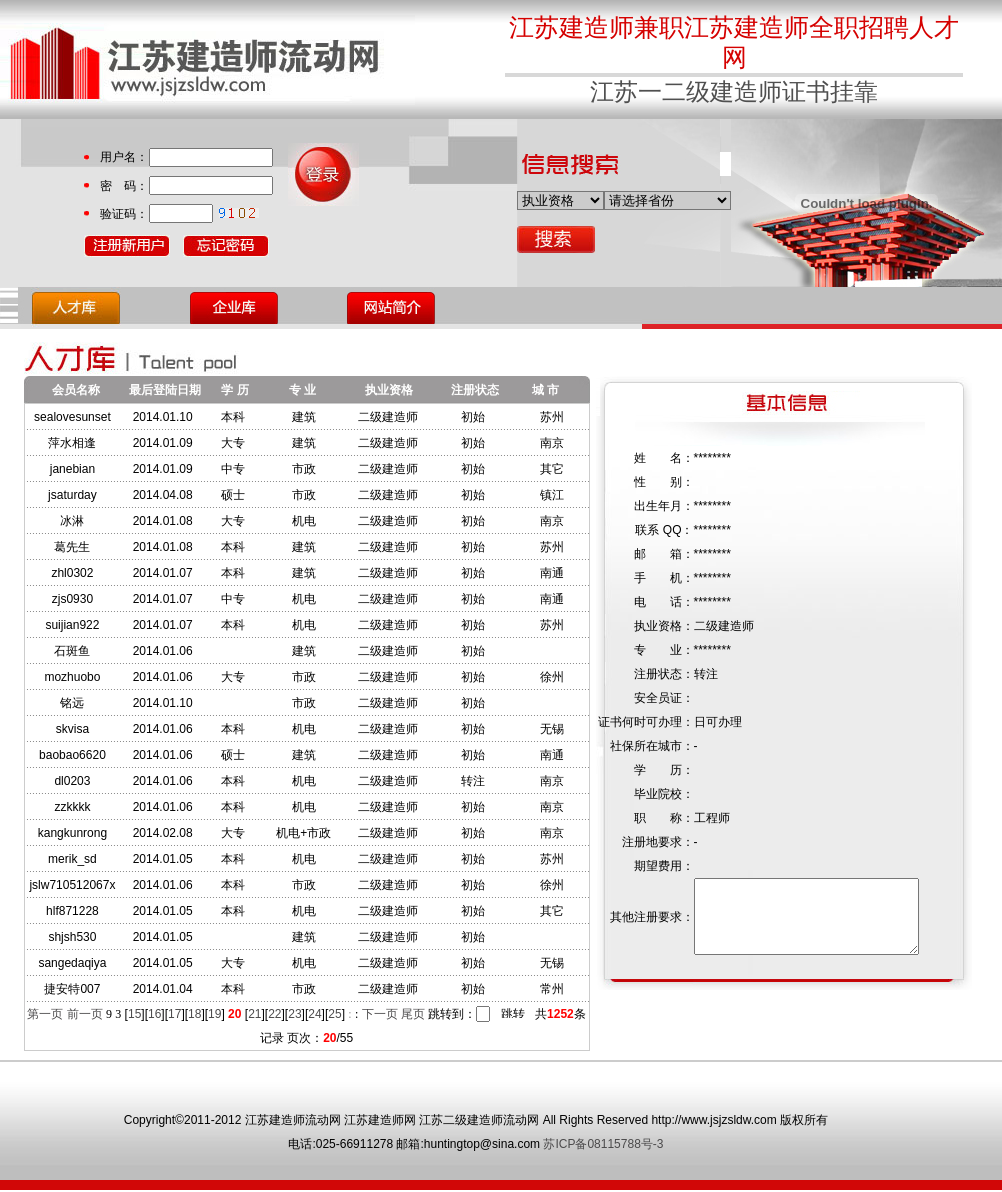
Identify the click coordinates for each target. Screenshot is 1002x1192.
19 (214, 1014)
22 (274, 1014)
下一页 (380, 1014)
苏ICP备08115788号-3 (603, 1146)
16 (154, 1014)
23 (294, 1014)
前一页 (85, 1014)
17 (174, 1014)
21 (254, 1014)
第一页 (45, 1014)
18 (194, 1014)
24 (314, 1014)
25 (334, 1014)
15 (134, 1014)
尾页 (413, 1014)
